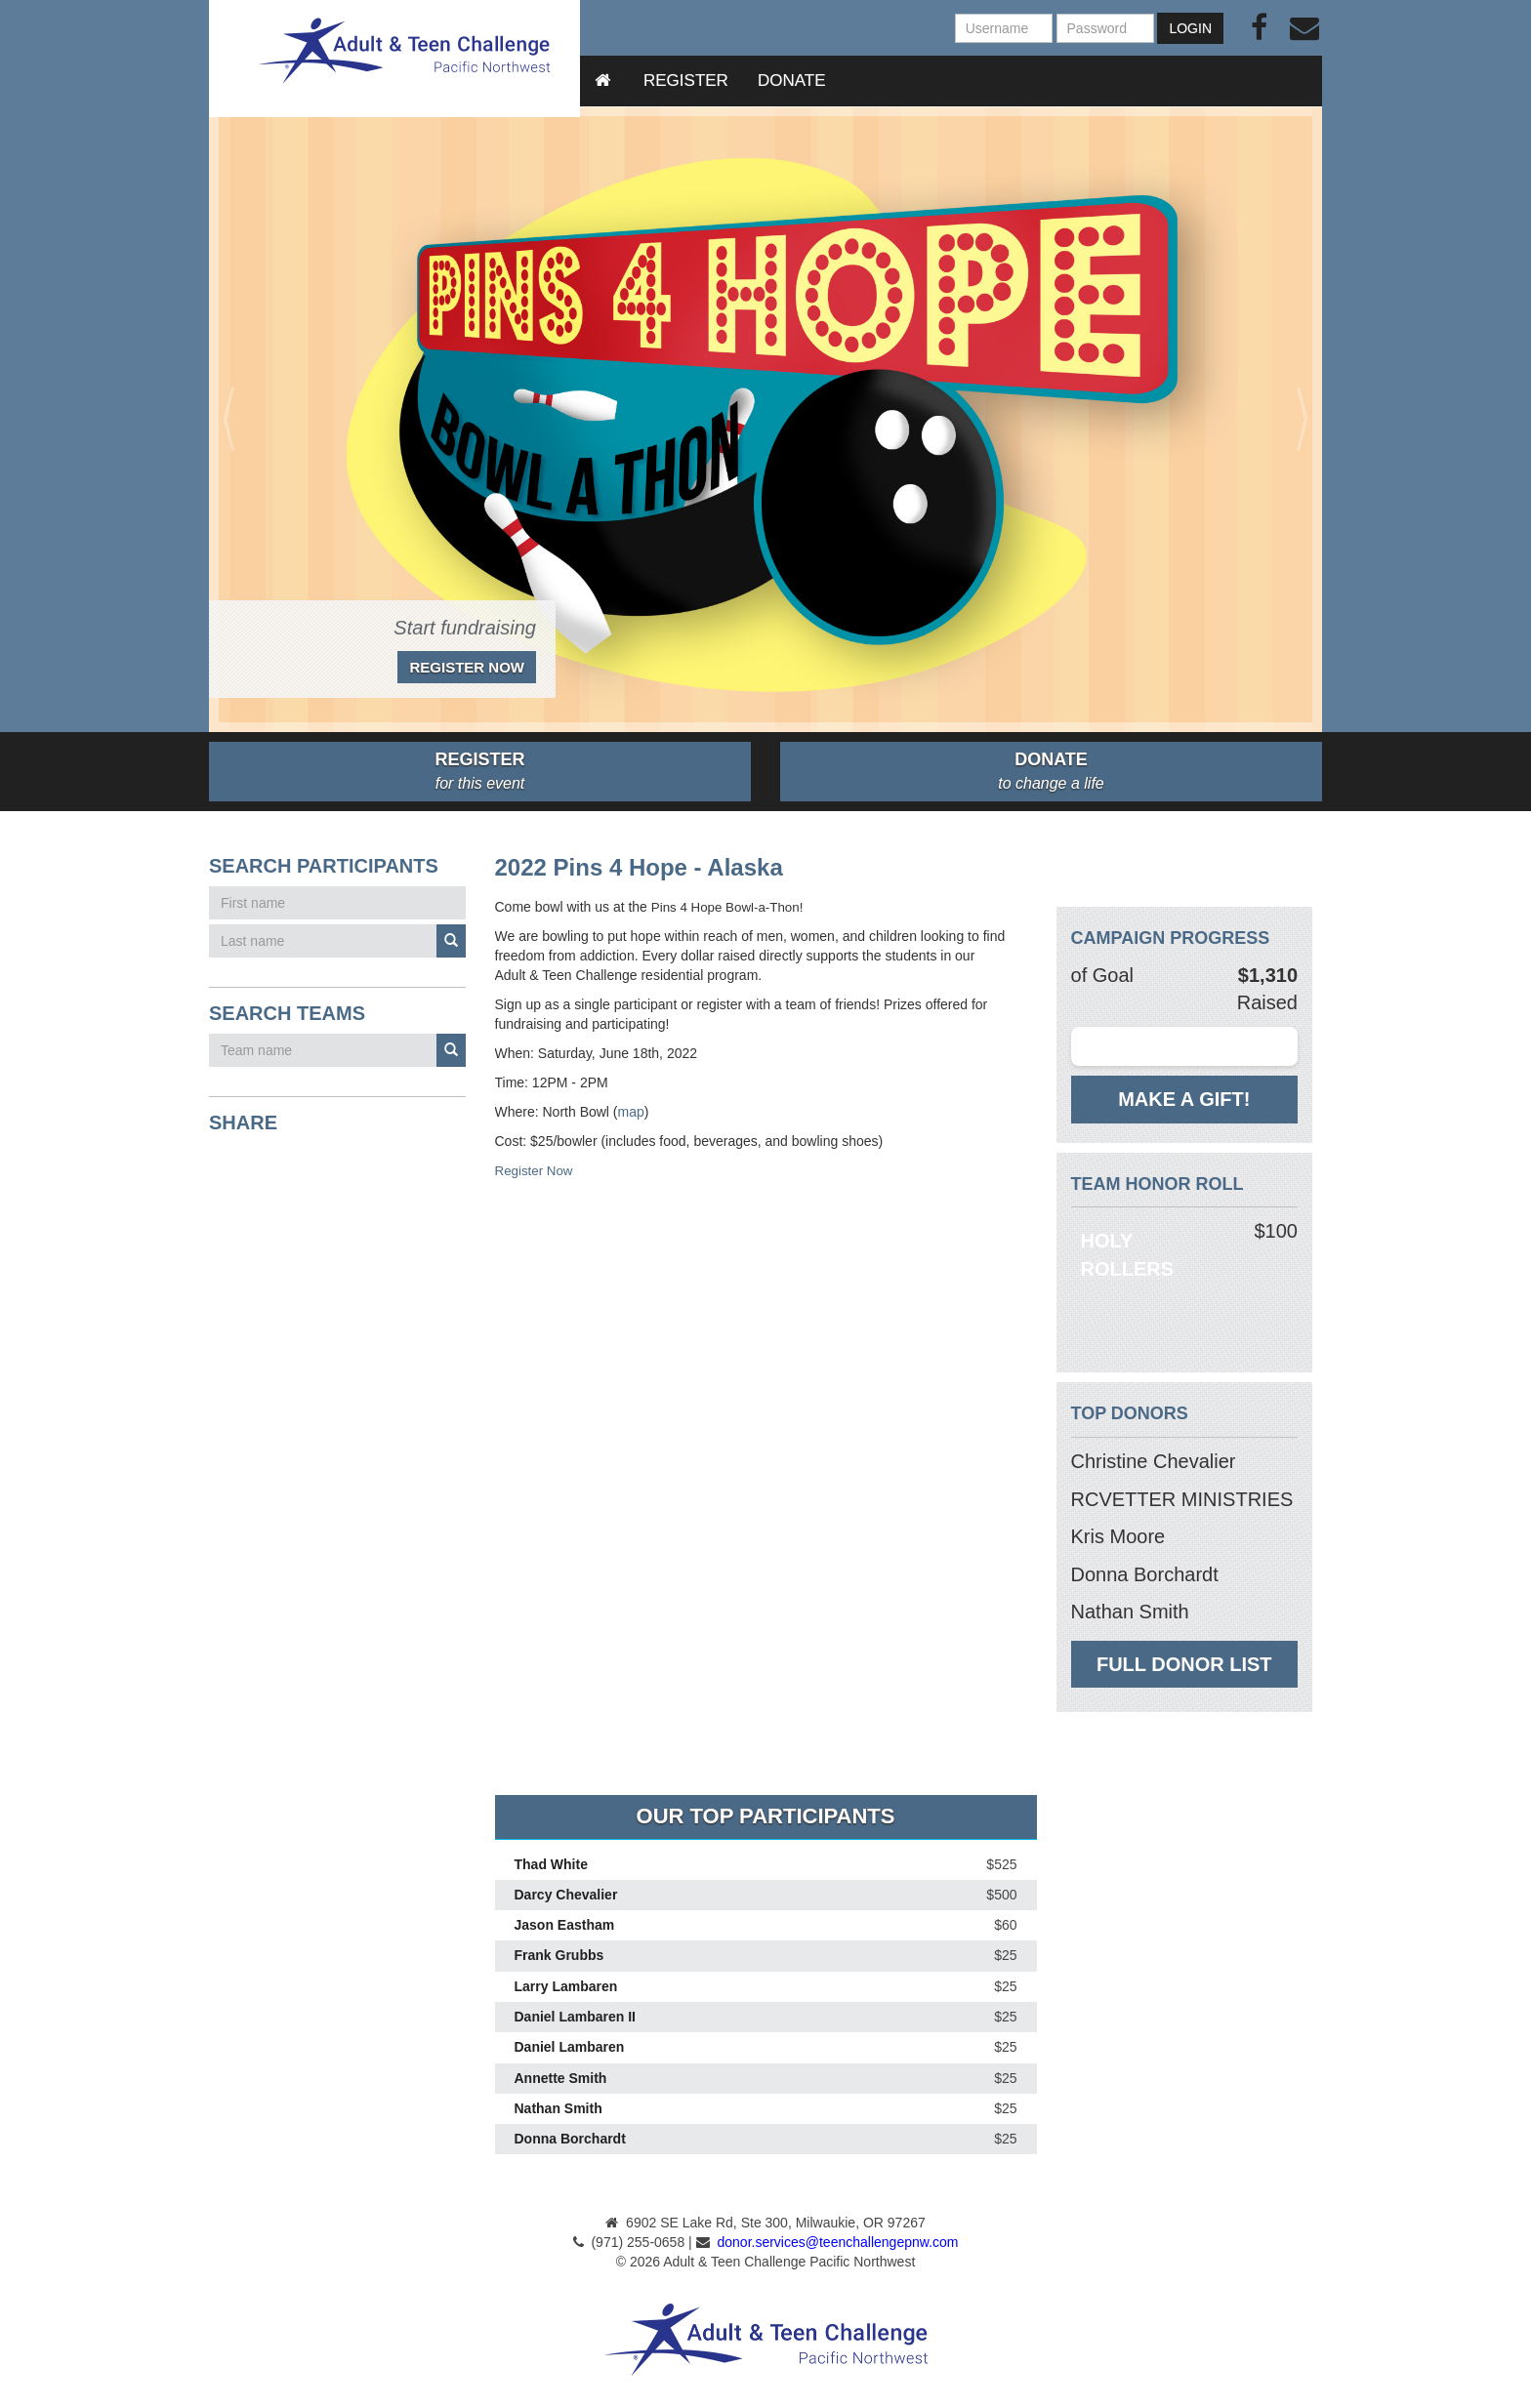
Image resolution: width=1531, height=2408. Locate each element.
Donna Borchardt (570, 2138)
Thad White (551, 1864)
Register (685, 80)
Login (1190, 28)
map (631, 1112)
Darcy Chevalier (566, 1894)
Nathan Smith (558, 2108)
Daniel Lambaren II (575, 2016)
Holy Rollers (1128, 1255)
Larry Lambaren (566, 1986)
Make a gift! (1184, 1099)
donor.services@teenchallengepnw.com (838, 2242)
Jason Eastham (565, 1925)
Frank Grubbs (559, 1956)
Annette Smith (561, 2078)
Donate (792, 80)
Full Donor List (1184, 1664)
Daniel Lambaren (570, 2048)
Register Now (466, 667)
